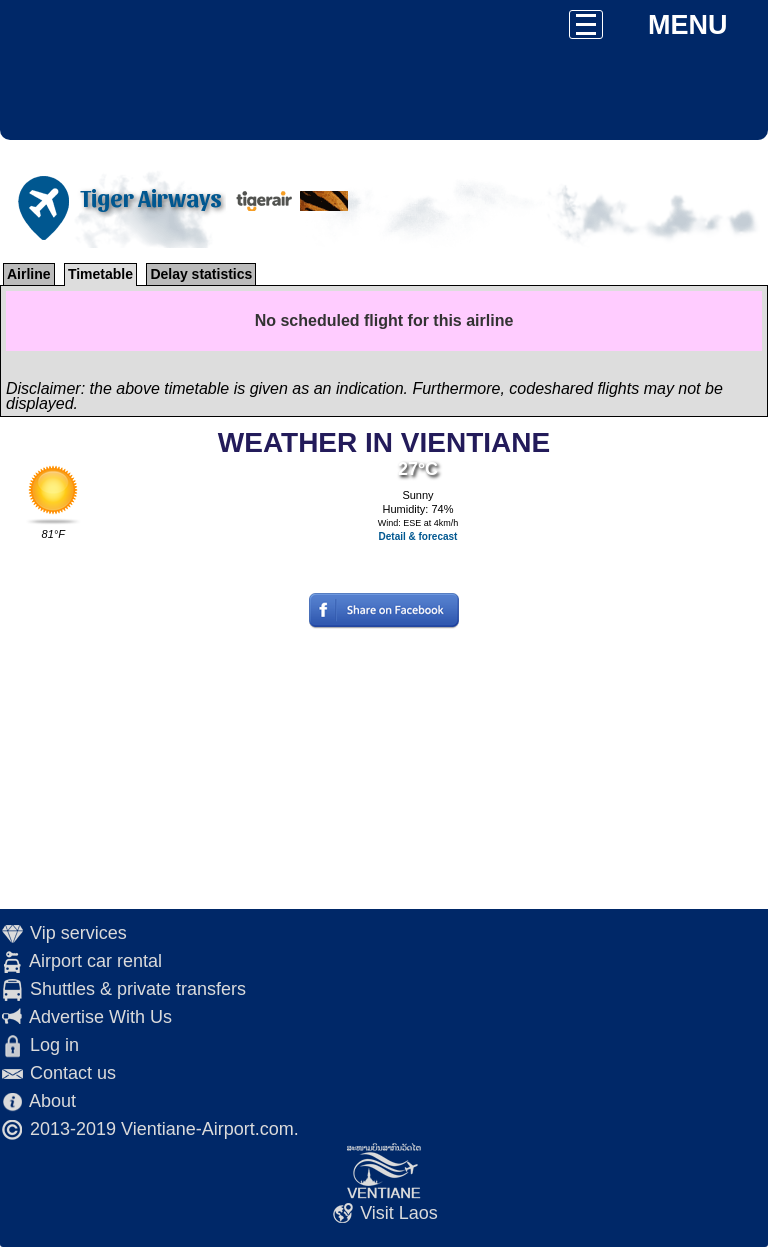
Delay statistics (201, 274)
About (52, 1101)
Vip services (78, 933)
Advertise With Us (100, 1017)
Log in (54, 1045)
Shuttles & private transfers (138, 989)
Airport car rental (95, 961)
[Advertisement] (384, 769)
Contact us (73, 1073)
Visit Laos (399, 1213)
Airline (29, 274)
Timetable (100, 274)
